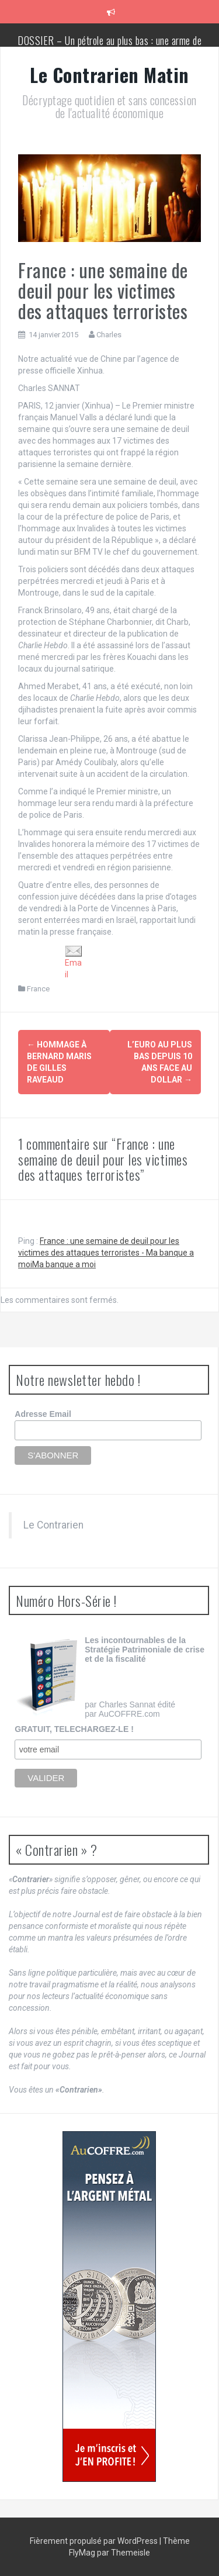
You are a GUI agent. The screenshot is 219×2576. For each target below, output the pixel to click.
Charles (108, 334)
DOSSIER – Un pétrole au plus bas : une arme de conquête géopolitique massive (109, 46)
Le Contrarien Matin (109, 74)
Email (73, 962)
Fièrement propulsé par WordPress (94, 2541)
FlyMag (82, 2552)
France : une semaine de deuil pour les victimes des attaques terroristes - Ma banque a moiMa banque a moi (106, 1252)
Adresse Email (43, 1414)
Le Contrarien (53, 1525)
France (38, 988)
